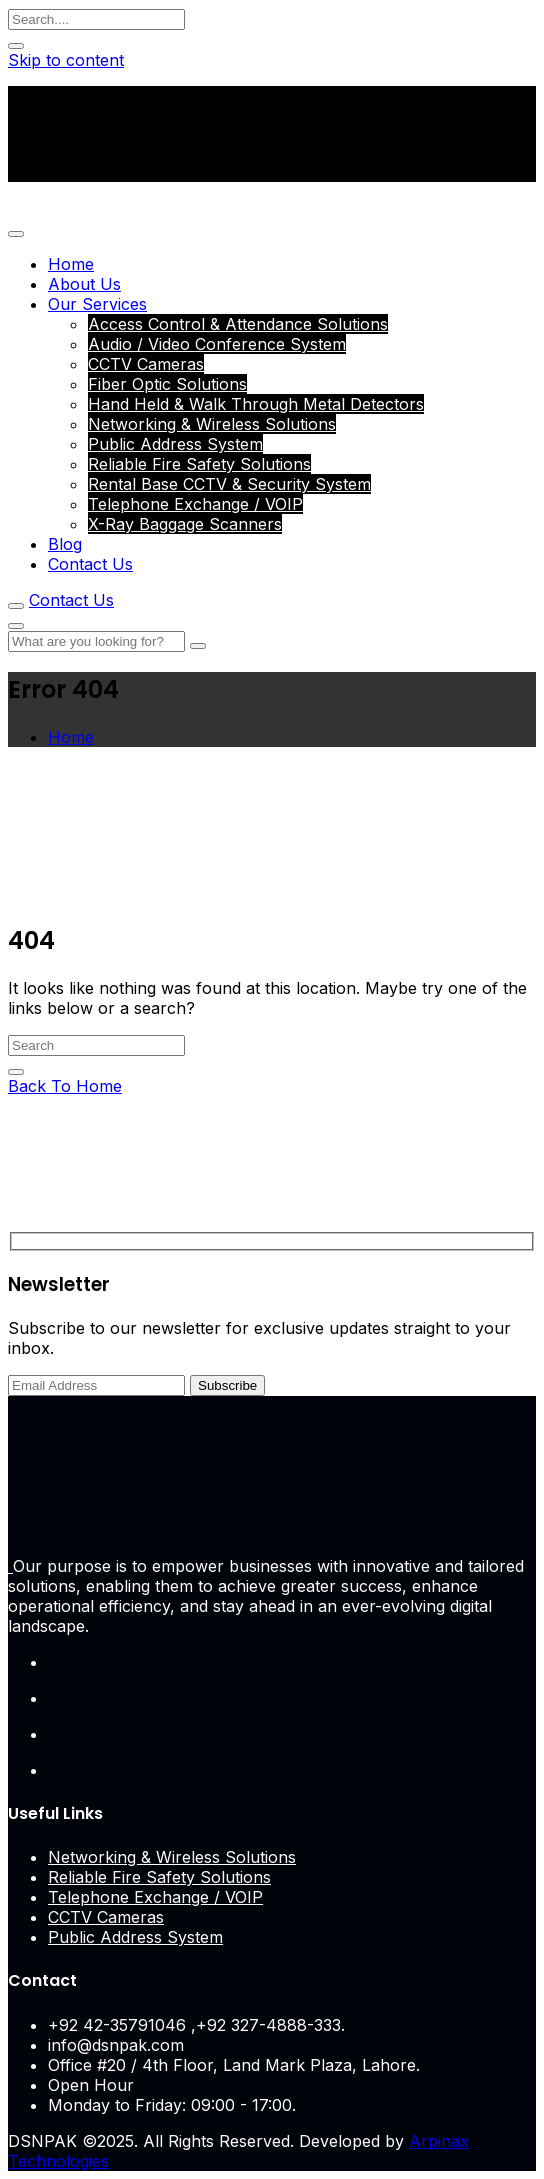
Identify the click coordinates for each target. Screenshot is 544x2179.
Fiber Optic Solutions (167, 384)
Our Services (97, 304)
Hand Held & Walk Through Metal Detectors (256, 404)
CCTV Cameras (146, 364)
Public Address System (175, 444)
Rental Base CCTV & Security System (229, 484)
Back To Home (65, 1086)
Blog (65, 544)
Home (71, 264)
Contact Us (90, 564)
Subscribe (227, 1385)
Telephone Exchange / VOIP (195, 504)
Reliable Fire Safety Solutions (199, 464)
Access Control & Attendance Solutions (238, 324)
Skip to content (66, 60)
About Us (84, 284)
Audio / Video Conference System (217, 344)
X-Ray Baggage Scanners (185, 524)
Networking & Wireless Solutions (212, 424)
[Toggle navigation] (16, 234)
